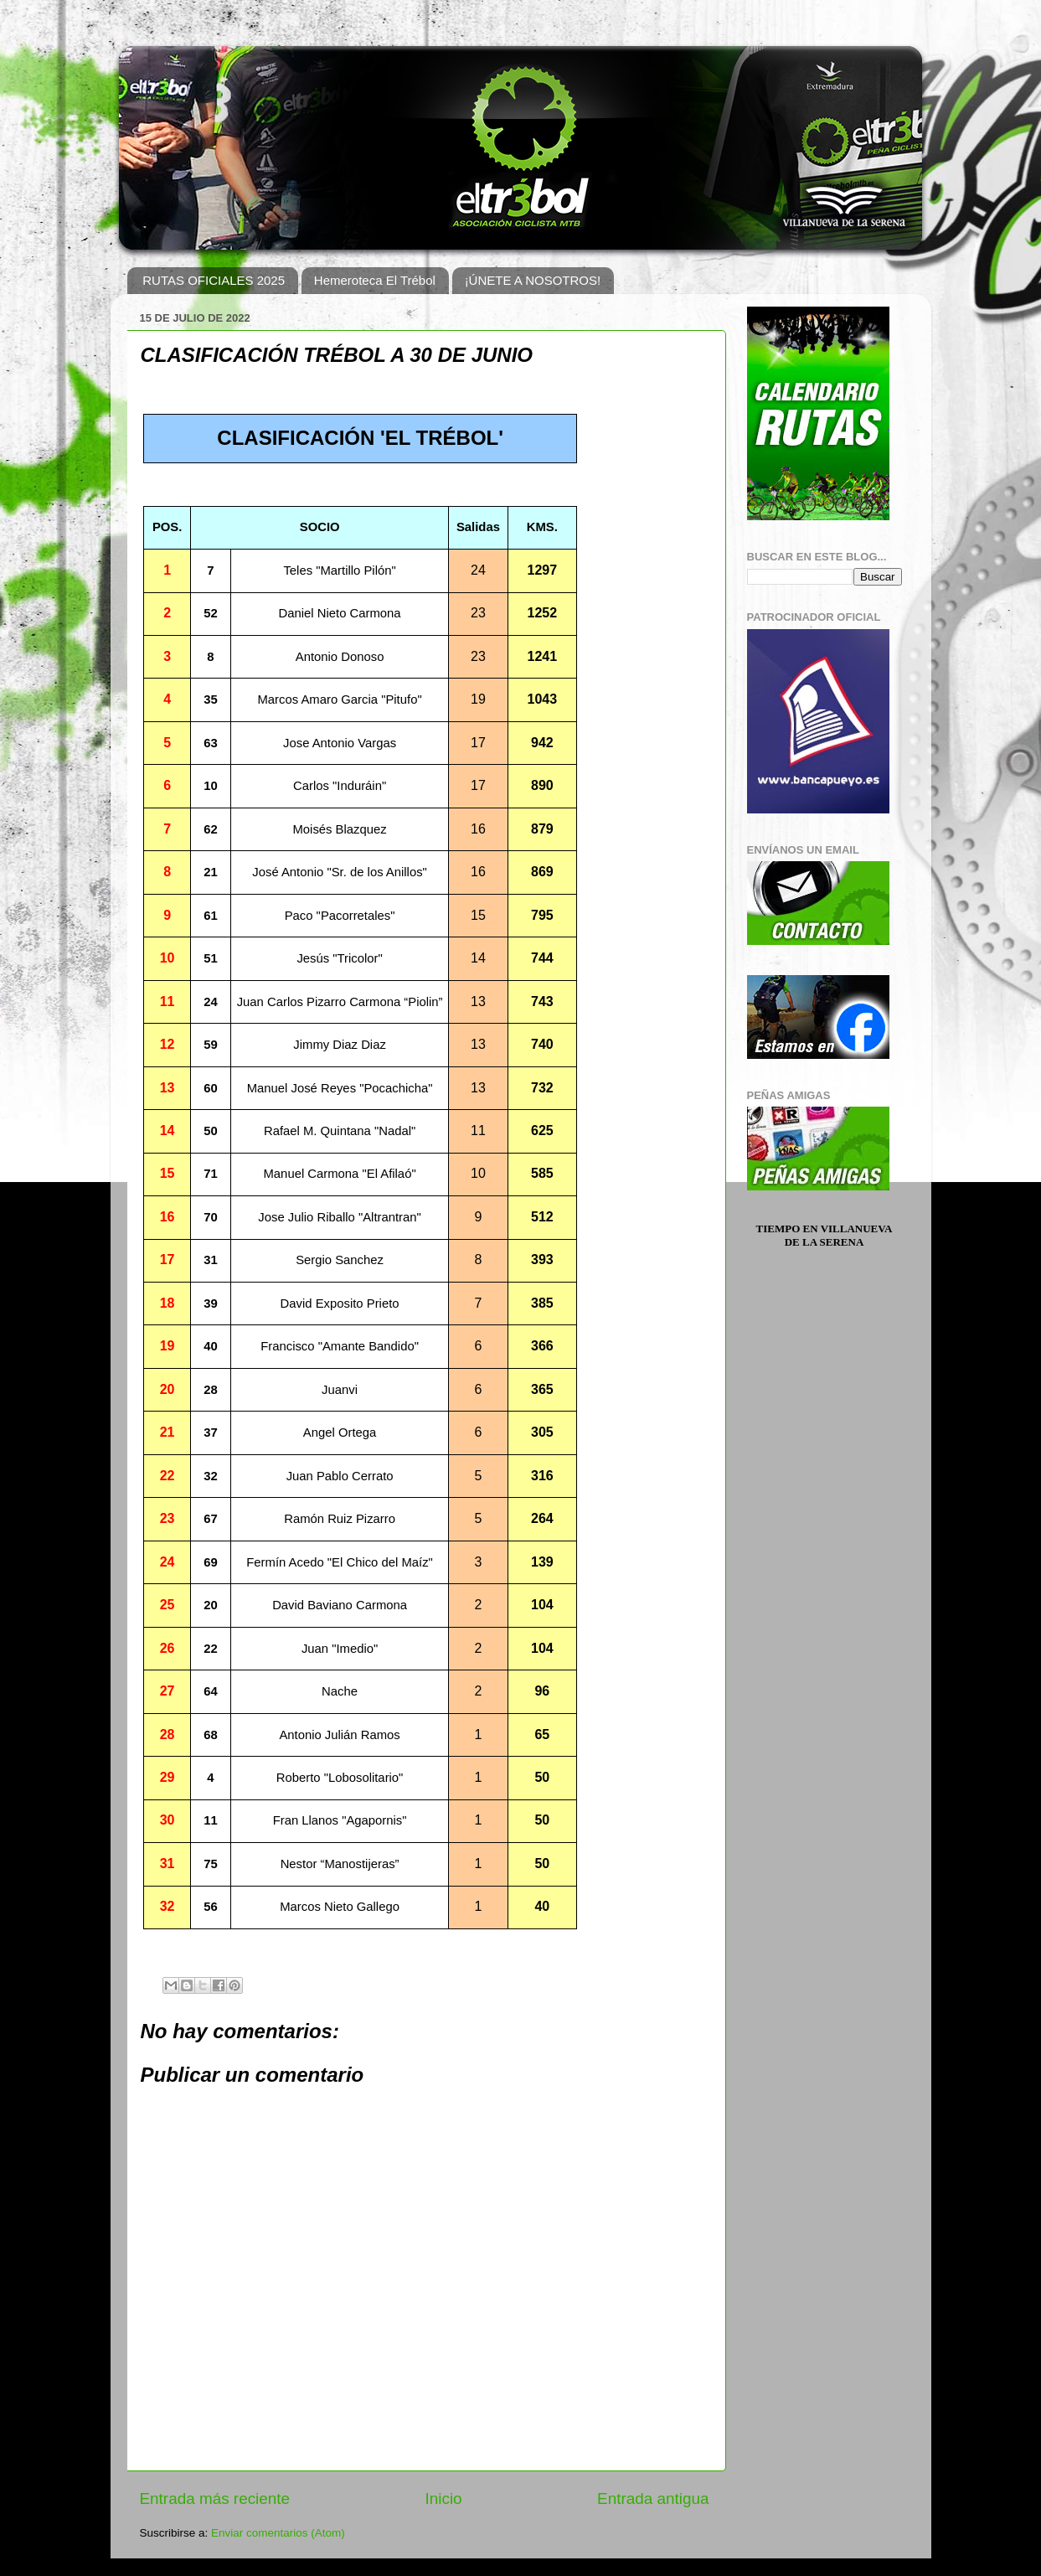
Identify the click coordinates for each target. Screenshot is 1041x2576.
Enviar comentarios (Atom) (278, 2533)
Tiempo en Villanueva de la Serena (824, 1235)
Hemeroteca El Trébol (374, 280)
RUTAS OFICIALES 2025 (213, 280)
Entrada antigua (653, 2498)
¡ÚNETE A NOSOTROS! (533, 280)
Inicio (443, 2498)
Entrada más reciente (215, 2498)
